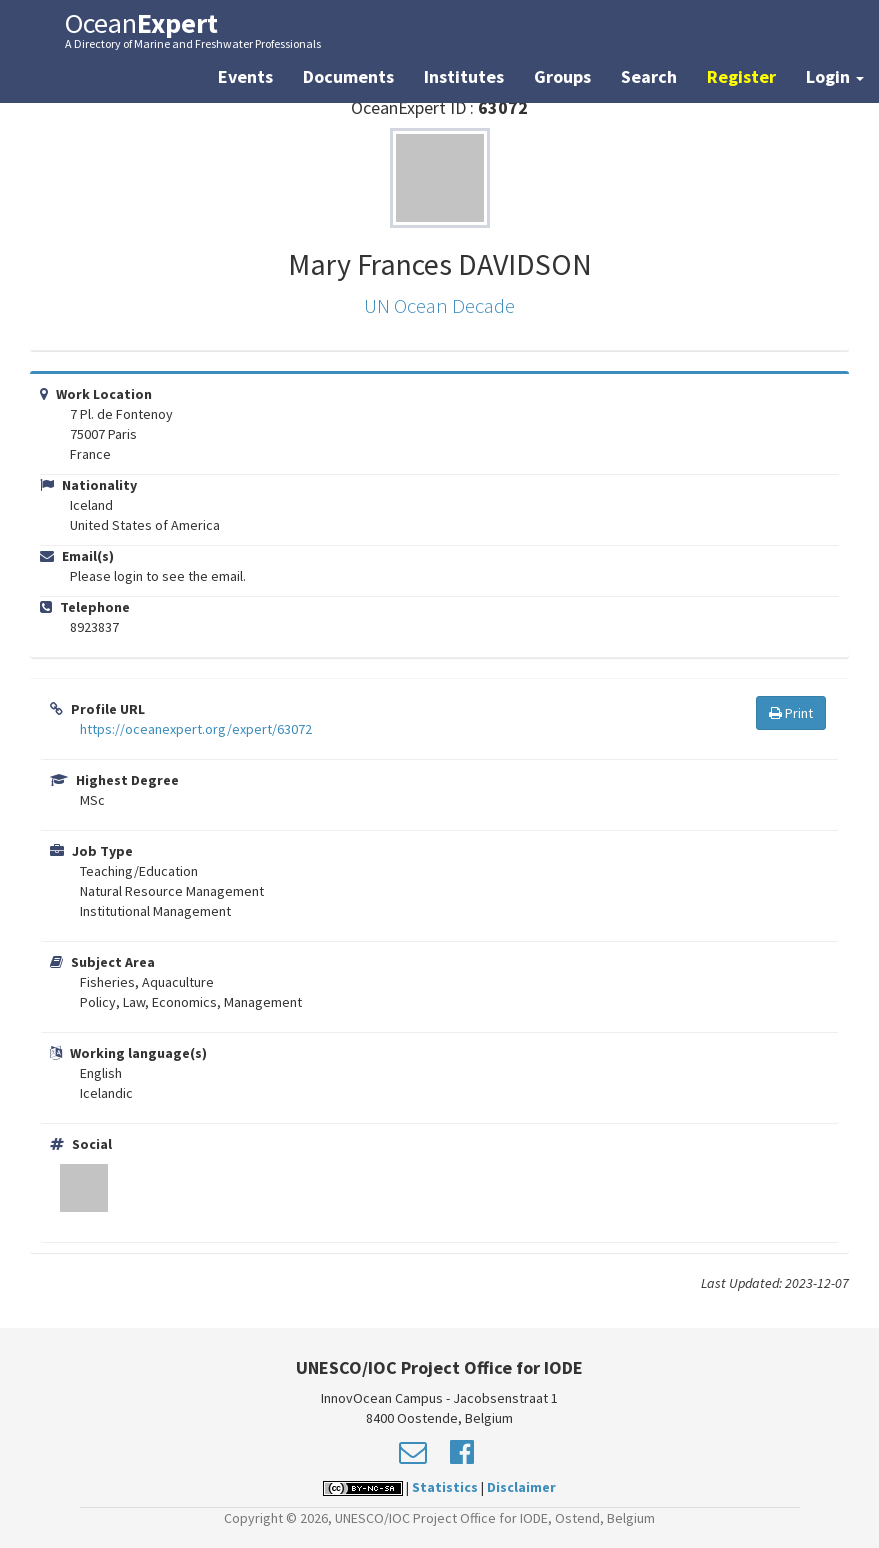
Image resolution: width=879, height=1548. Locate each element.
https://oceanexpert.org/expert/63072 (196, 729)
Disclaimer (521, 1487)
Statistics (445, 1487)
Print (791, 713)
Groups (562, 76)
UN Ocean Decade (439, 305)
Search (649, 76)
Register (741, 76)
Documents (348, 76)
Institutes (464, 76)
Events (245, 76)
